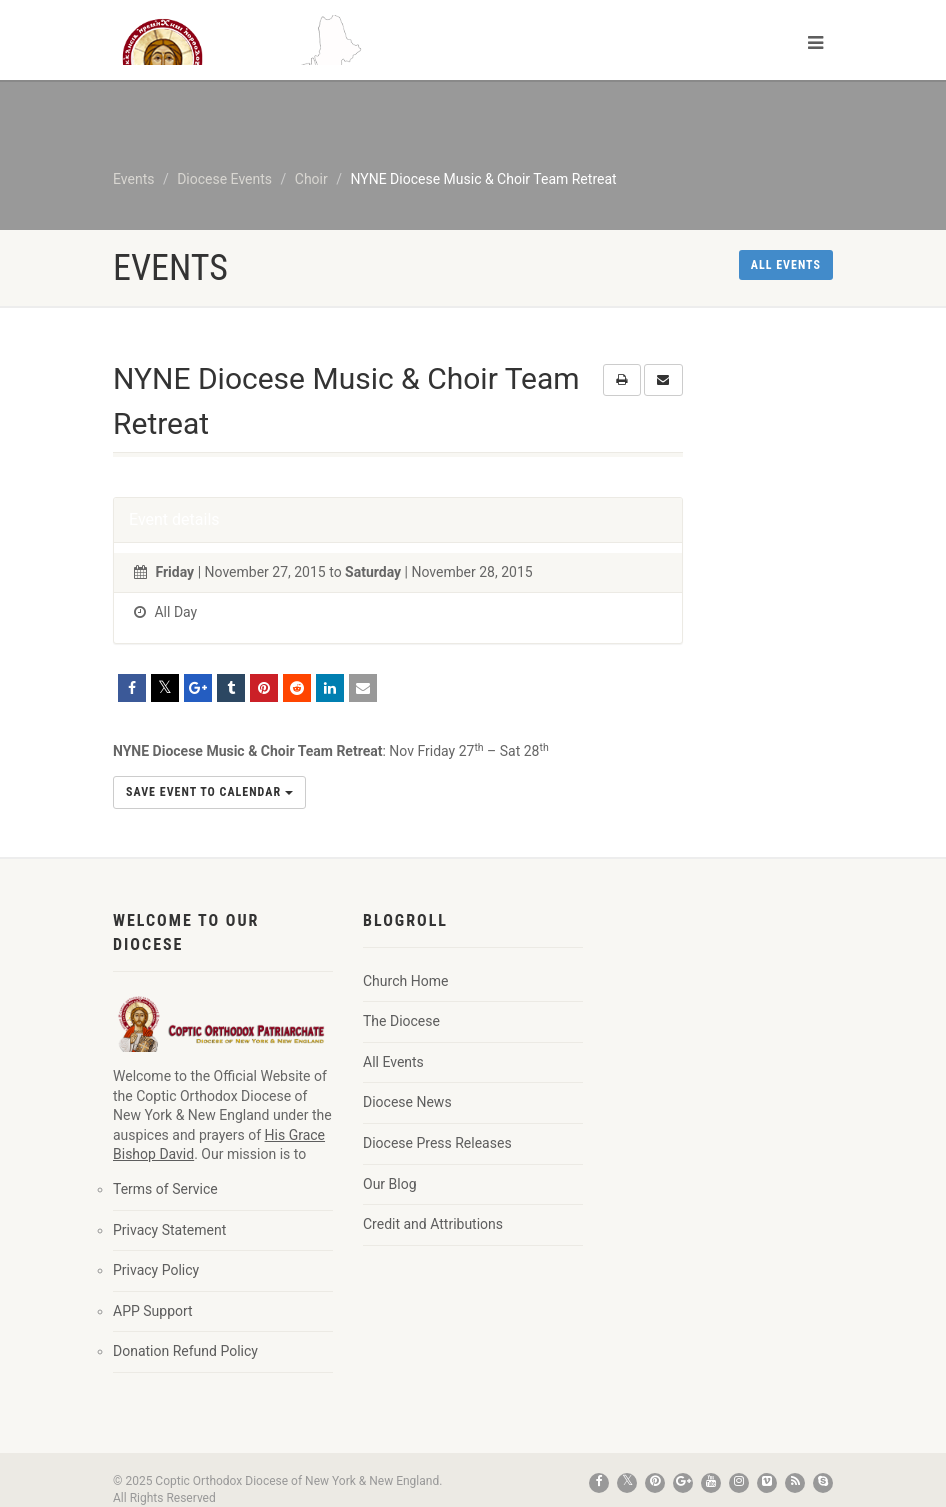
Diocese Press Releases (437, 1143)
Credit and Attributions (433, 1224)
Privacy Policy (156, 1270)
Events (133, 179)
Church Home (405, 981)
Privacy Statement (169, 1230)
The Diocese (401, 1021)
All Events (393, 1062)
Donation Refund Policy (185, 1351)
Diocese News (407, 1102)
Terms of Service (165, 1189)
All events (786, 265)
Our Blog (390, 1184)
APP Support (153, 1311)
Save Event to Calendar (209, 792)
